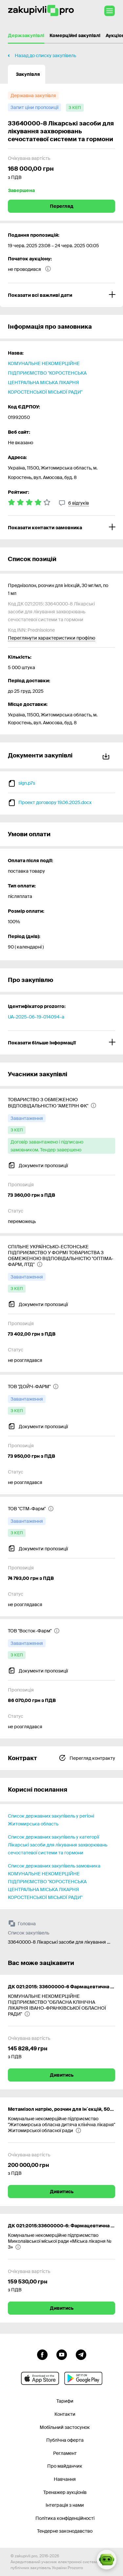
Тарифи (64, 2401)
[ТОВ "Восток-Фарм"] (34, 1631)
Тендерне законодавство (64, 2531)
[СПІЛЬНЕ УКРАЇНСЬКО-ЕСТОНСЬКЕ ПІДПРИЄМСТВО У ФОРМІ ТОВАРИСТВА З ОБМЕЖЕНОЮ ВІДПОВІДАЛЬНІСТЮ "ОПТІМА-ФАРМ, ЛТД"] (61, 1255)
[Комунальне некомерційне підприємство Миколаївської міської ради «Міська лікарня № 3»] (61, 2241)
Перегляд (61, 206)
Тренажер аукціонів (65, 2492)
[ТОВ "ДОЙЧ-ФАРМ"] (33, 1386)
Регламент (65, 2453)
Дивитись (61, 2075)
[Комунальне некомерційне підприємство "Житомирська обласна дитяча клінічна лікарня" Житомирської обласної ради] (61, 2124)
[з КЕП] (75, 108)
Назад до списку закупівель (45, 55)
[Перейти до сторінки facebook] (42, 2354)
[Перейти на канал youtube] (61, 2354)
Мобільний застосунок (65, 2427)
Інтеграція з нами (65, 2505)
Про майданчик (64, 2466)
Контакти (64, 2414)
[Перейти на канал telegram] (81, 2354)
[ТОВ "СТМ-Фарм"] (31, 1509)
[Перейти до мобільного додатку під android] (83, 2378)
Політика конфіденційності (64, 2518)
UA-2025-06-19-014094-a (36, 1017)
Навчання (65, 2479)
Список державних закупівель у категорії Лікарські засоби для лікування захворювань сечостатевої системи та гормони (57, 1845)
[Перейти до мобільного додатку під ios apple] (40, 2378)
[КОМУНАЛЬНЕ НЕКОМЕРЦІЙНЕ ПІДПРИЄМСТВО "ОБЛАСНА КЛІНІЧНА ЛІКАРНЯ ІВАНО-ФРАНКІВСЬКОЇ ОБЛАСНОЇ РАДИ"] (61, 2005)
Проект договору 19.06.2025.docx (55, 802)
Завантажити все (106, 755)
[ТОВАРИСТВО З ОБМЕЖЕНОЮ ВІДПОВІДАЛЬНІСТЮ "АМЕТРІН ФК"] (61, 1102)
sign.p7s (26, 783)
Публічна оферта (65, 2440)
